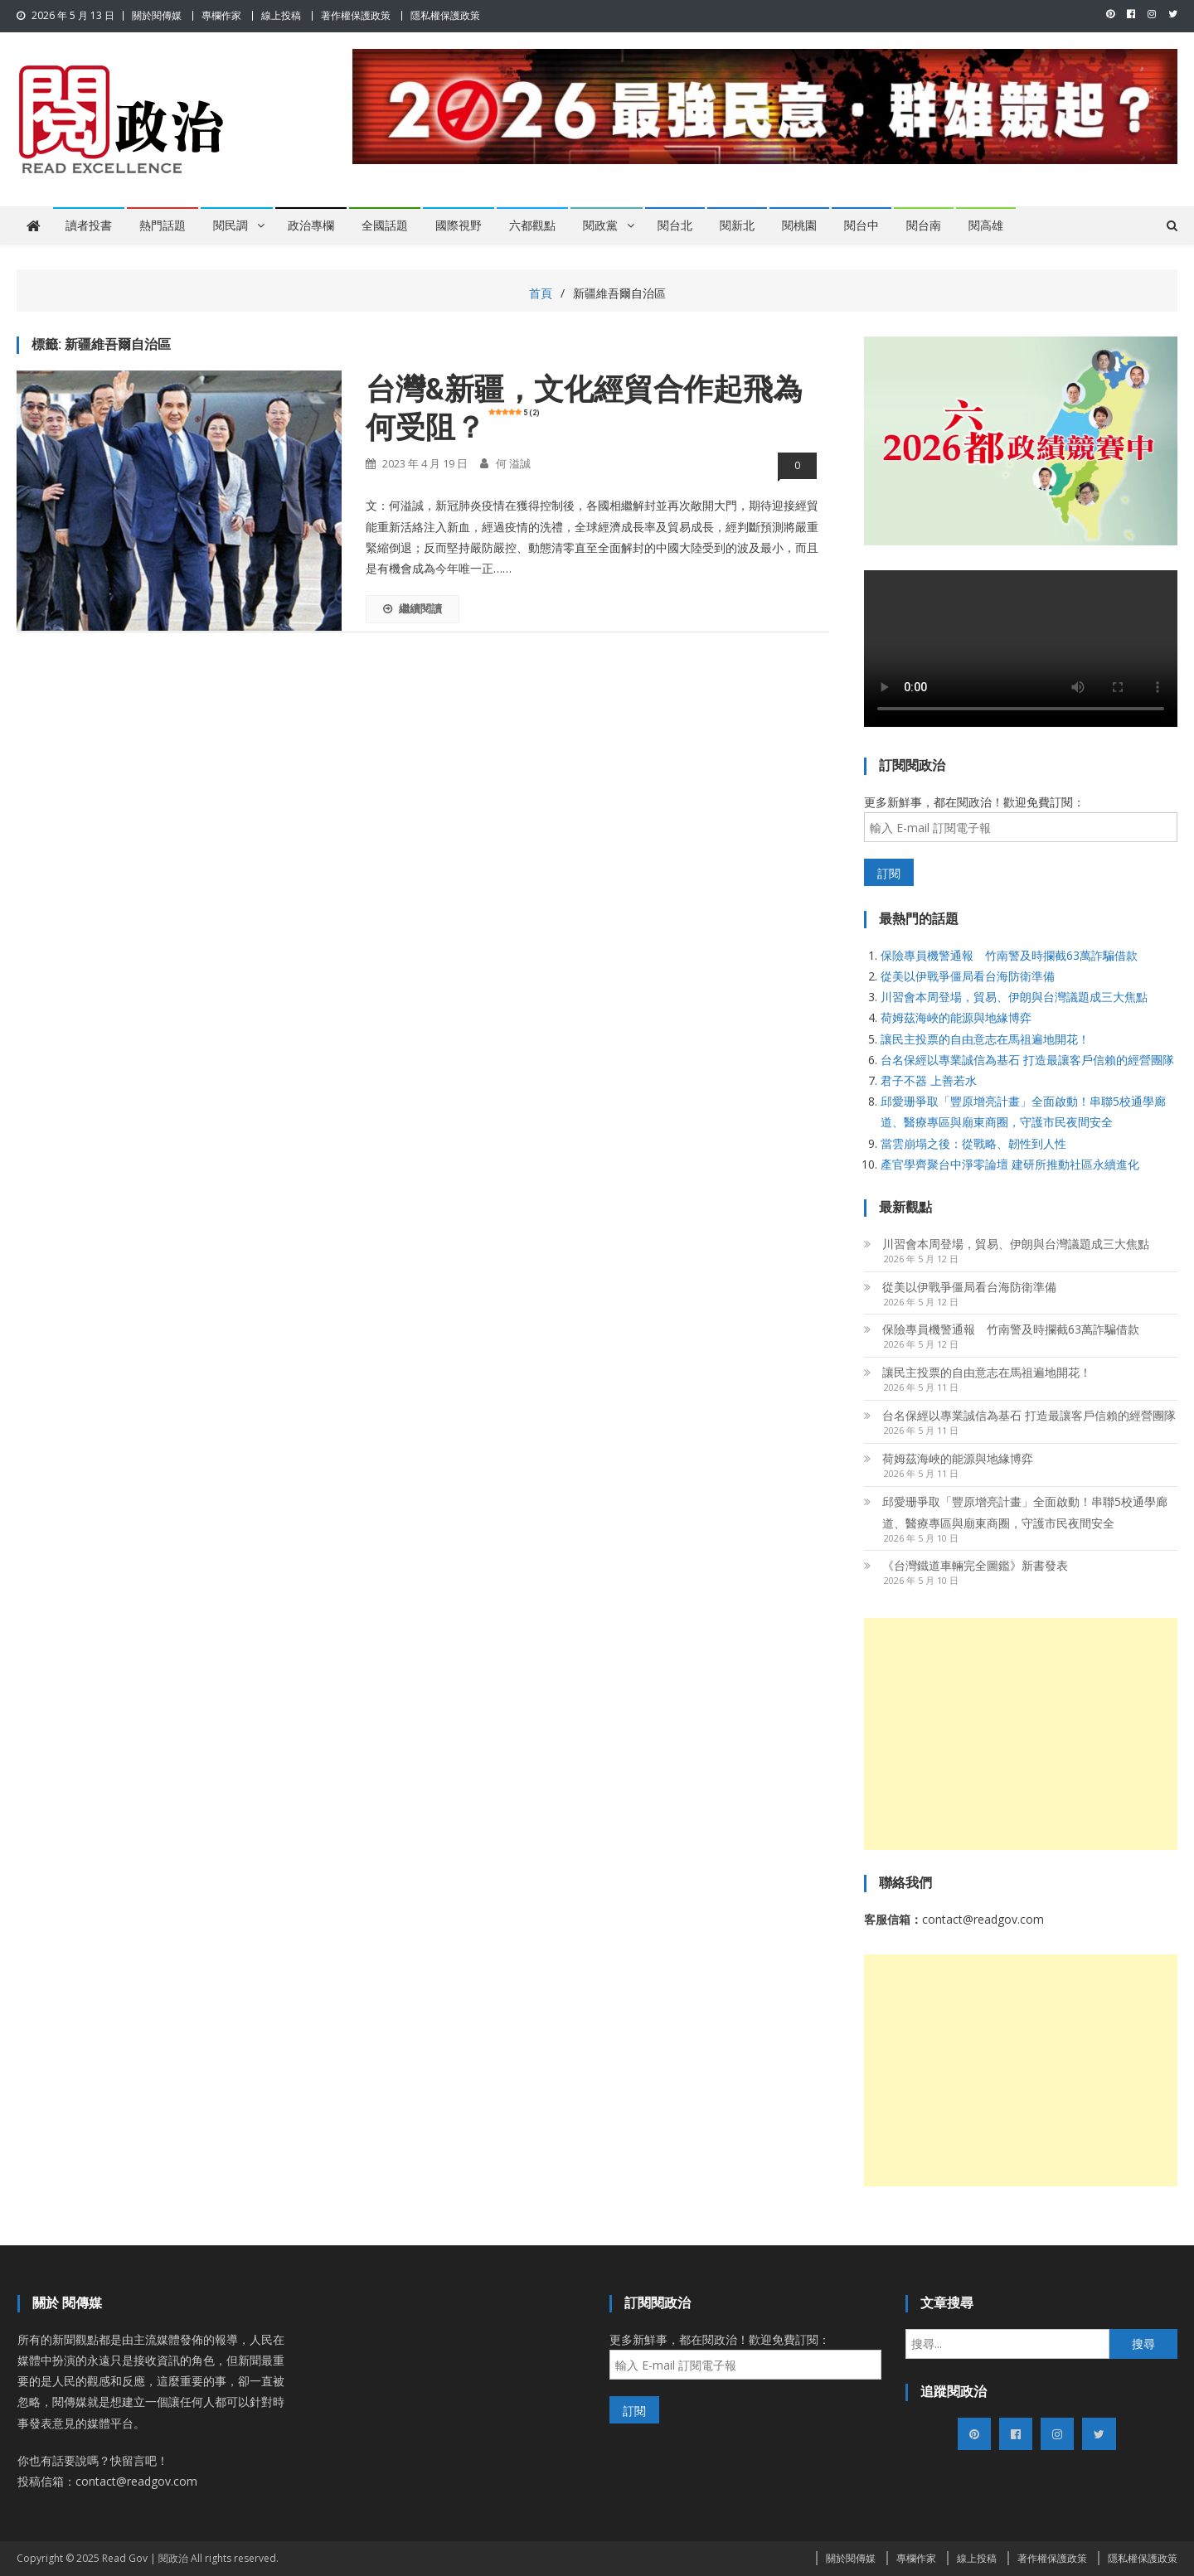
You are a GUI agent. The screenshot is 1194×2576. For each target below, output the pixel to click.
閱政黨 (600, 225)
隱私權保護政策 (445, 15)
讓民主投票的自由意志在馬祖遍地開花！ (985, 1039)
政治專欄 (311, 225)
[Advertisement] (1020, 1734)
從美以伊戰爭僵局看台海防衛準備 (968, 976)
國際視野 (458, 225)
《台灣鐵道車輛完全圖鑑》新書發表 (975, 1565)
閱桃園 (799, 225)
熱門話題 (162, 225)
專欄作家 (221, 15)
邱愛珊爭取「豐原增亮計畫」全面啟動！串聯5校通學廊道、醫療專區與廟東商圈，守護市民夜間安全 (1024, 1512)
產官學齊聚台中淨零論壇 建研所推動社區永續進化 (1010, 1164)
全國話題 (385, 225)
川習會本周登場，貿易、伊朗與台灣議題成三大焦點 (1014, 997)
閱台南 (923, 225)
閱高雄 (985, 225)
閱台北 (675, 225)
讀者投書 (89, 225)
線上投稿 (281, 15)
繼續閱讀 (412, 608)
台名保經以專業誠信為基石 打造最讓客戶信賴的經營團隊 (1027, 1060)
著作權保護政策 (356, 15)
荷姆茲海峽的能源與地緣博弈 (956, 1017)
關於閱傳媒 (157, 15)
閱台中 (861, 225)
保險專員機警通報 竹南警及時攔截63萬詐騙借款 (1009, 955)
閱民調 (230, 225)
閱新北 (737, 225)
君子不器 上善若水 (929, 1080)
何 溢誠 (513, 463)
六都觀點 (532, 225)
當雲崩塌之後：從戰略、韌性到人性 (973, 1143)
